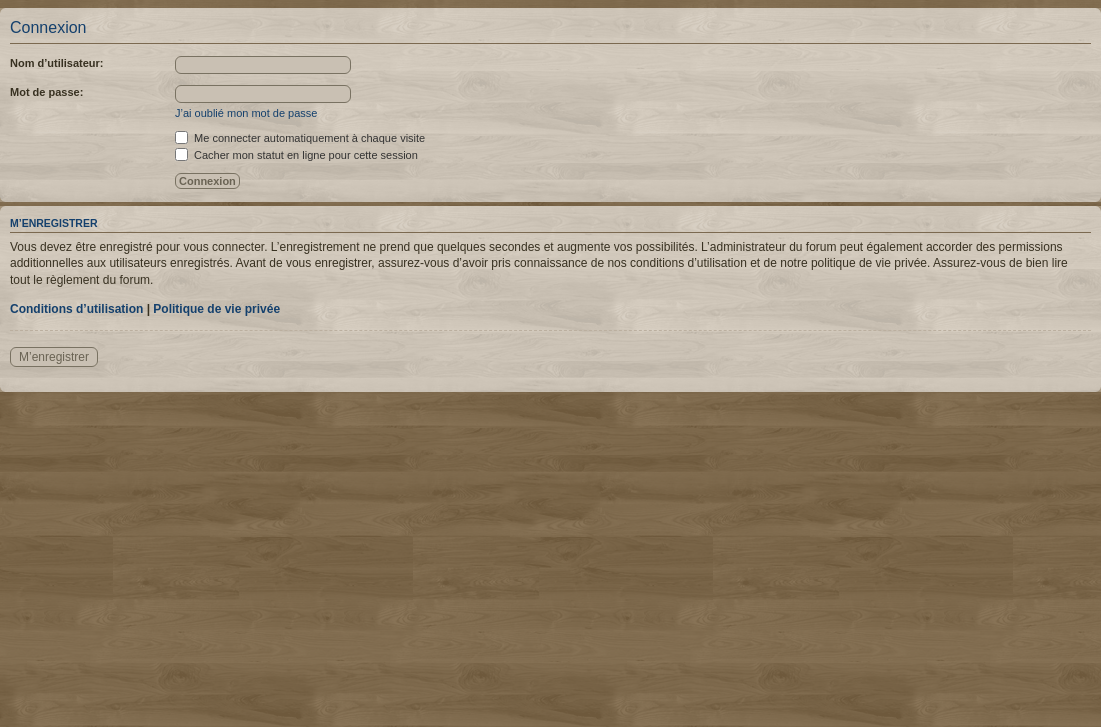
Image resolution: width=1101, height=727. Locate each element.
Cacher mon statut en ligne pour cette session (296, 155)
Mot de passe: (46, 92)
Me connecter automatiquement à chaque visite (300, 138)
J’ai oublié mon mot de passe (246, 113)
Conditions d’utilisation (76, 309)
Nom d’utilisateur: (57, 63)
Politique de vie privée (216, 309)
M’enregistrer (54, 357)
